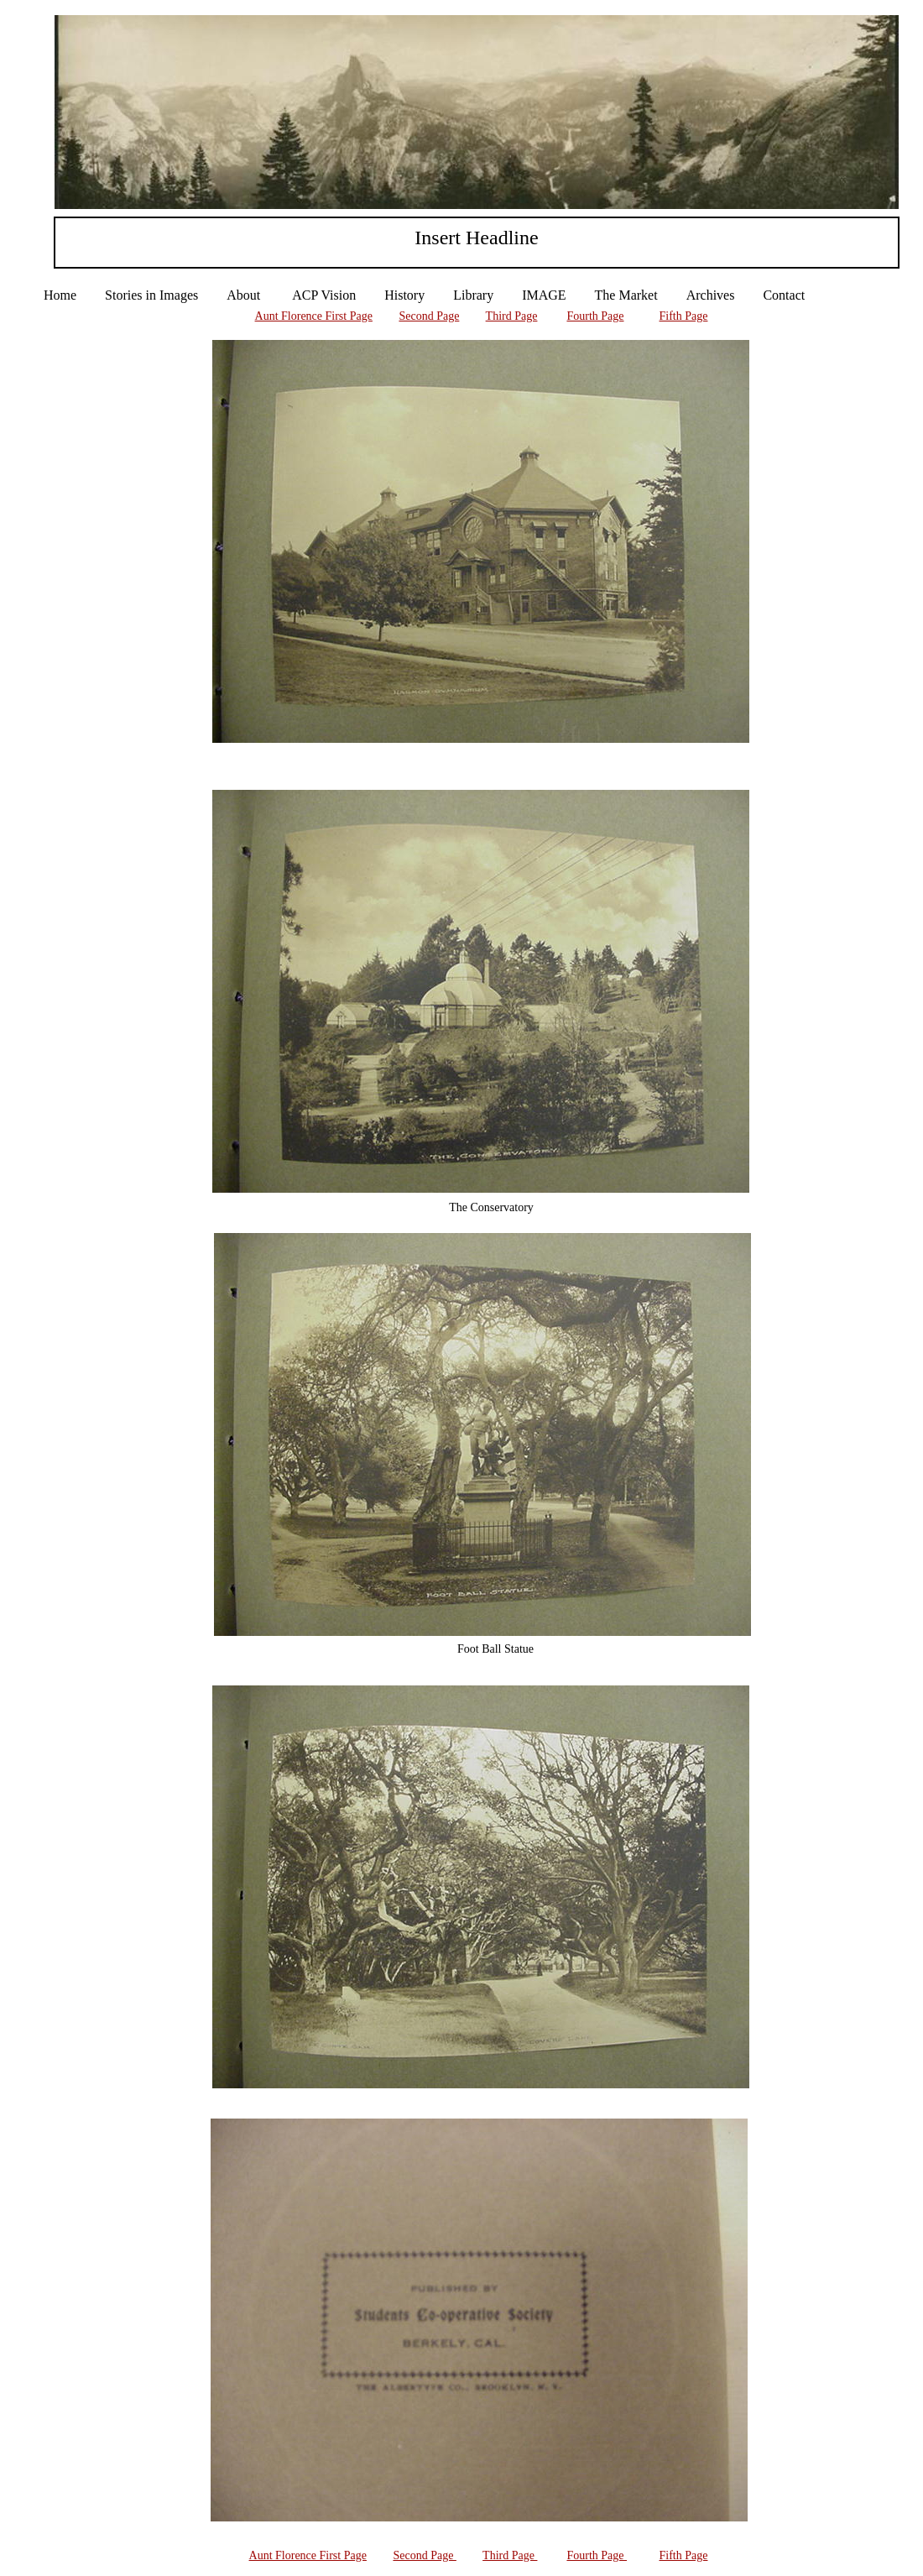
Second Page (429, 316)
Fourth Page (594, 316)
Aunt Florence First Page (314, 316)
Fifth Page (684, 316)
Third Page (512, 316)
